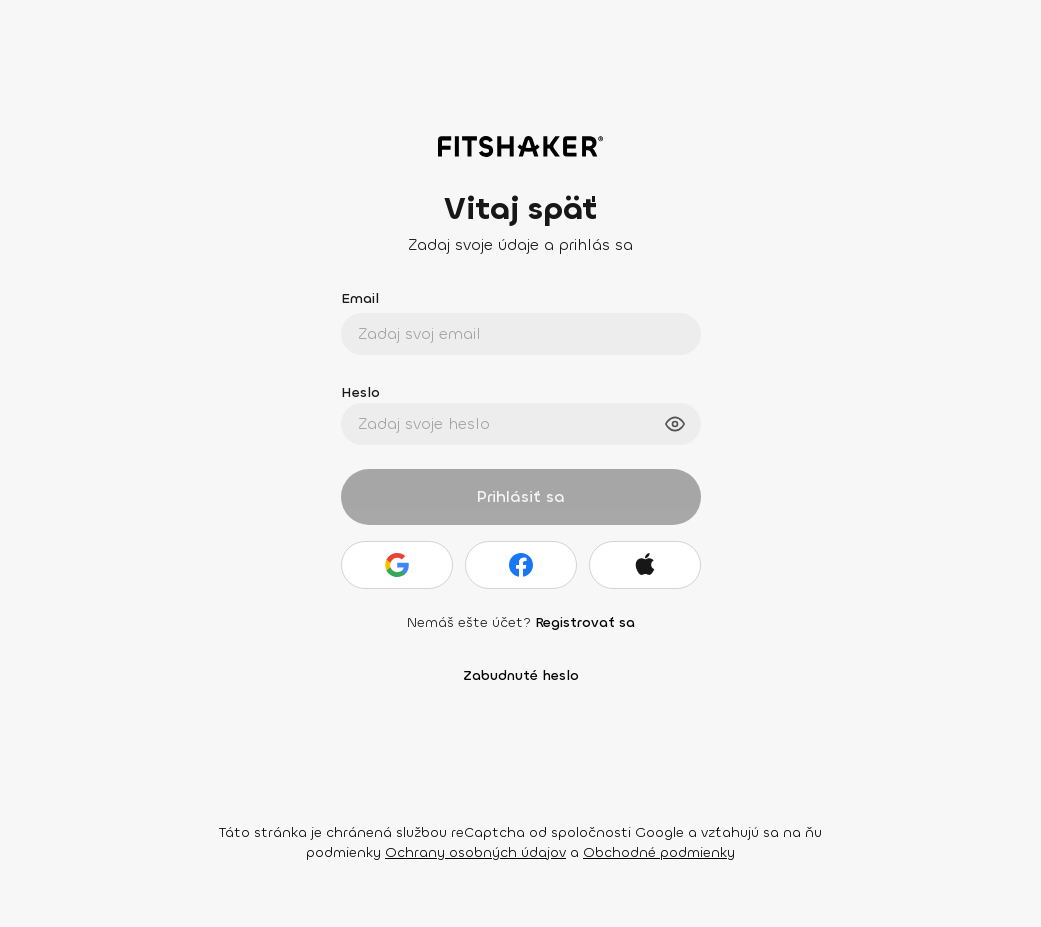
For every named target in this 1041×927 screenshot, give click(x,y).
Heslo (360, 392)
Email (360, 298)
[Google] (397, 565)
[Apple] (645, 565)
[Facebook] (521, 565)
